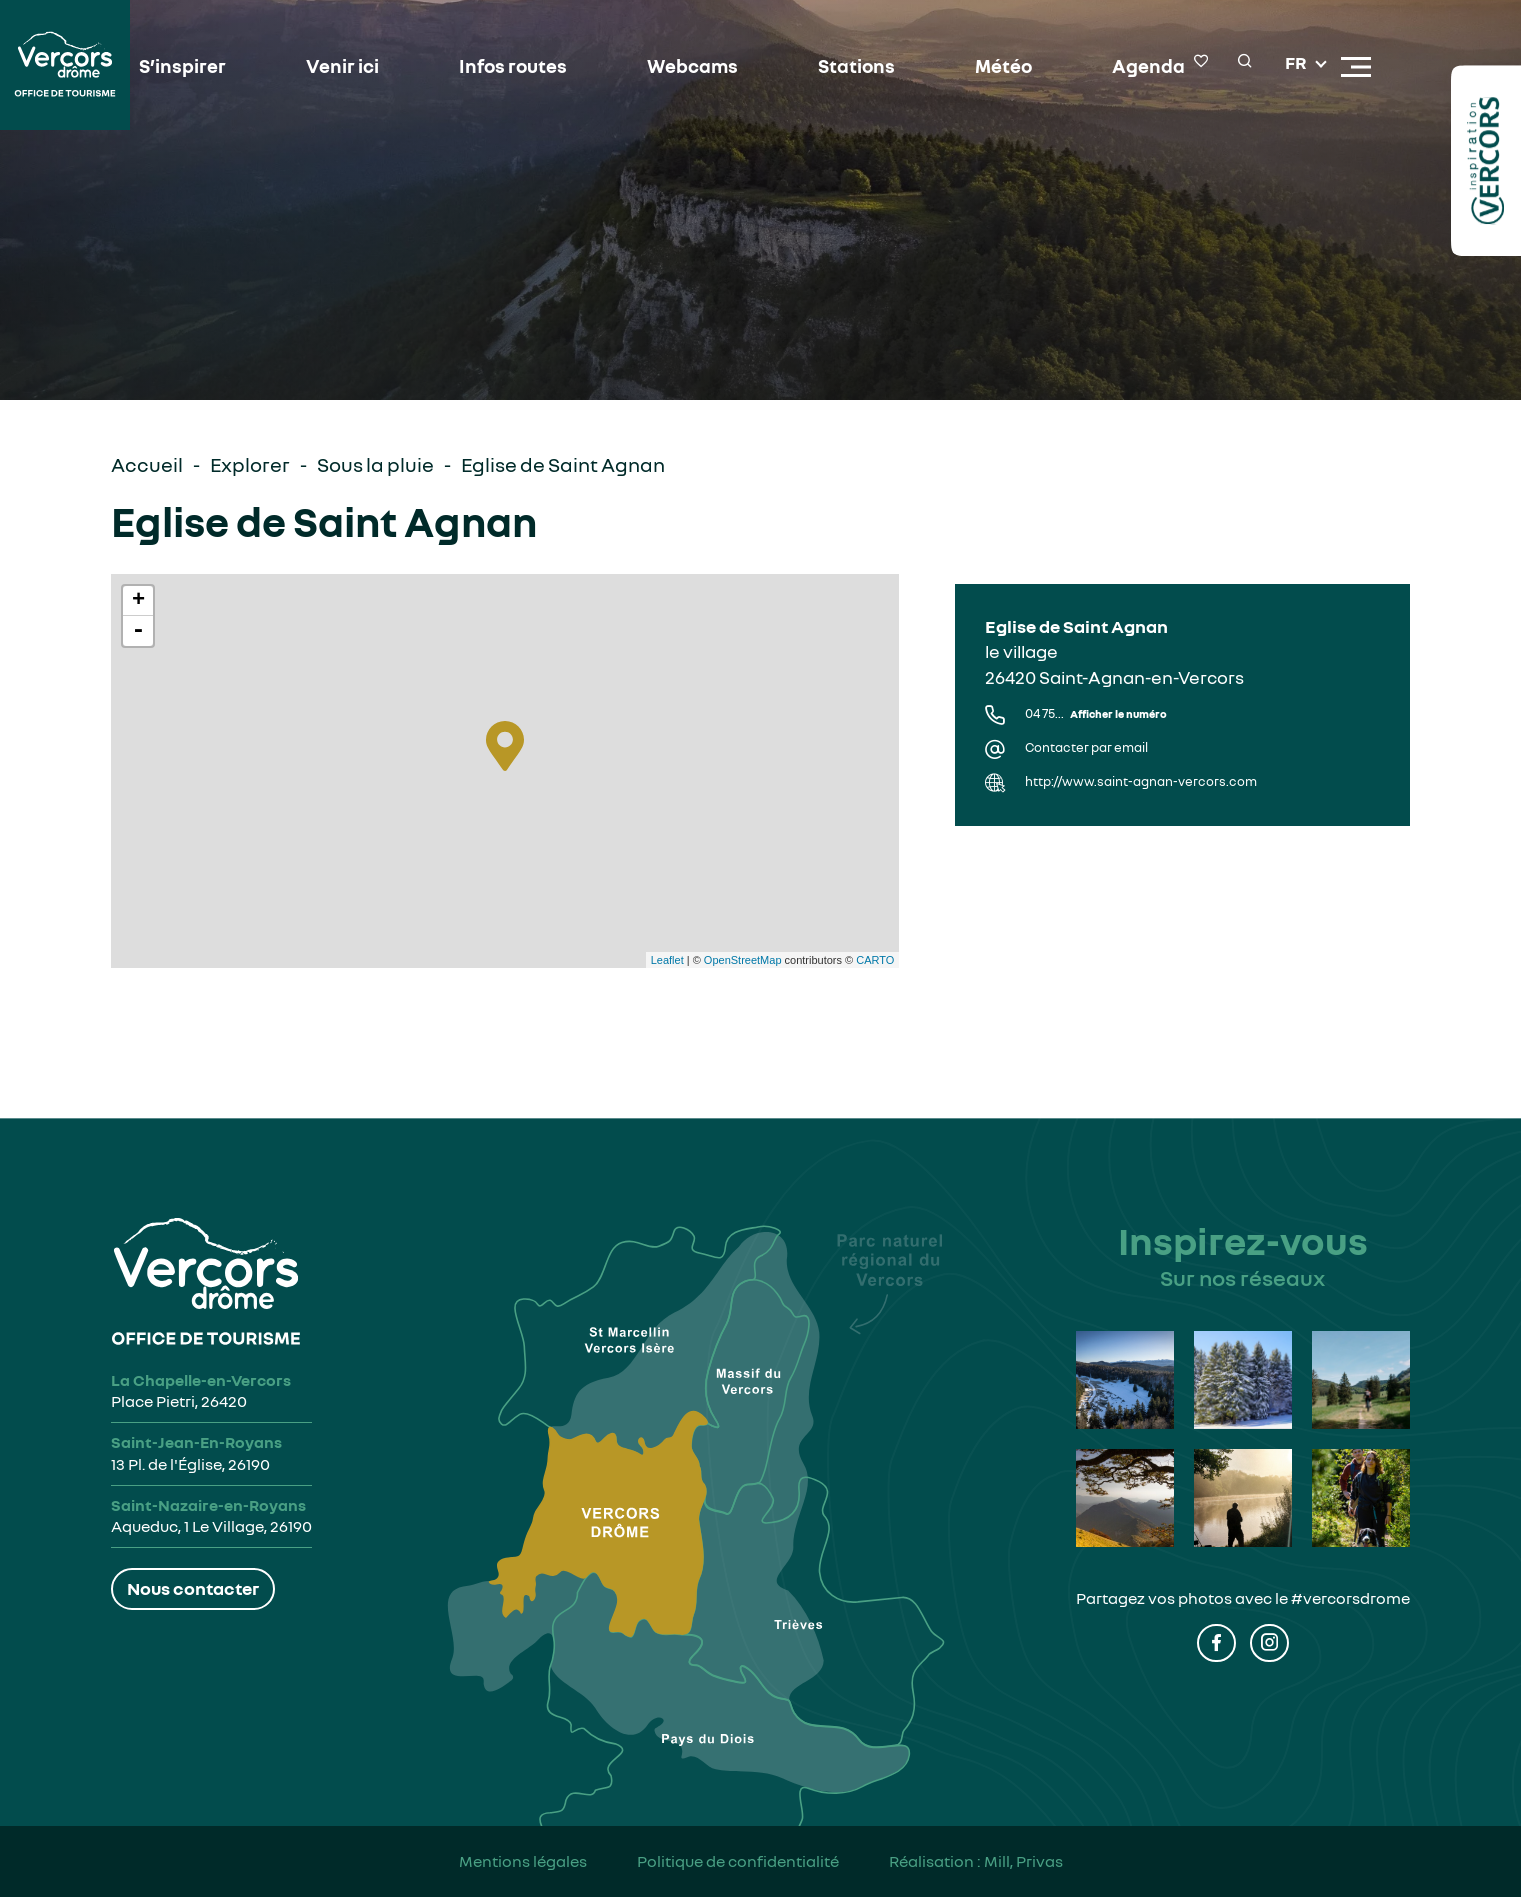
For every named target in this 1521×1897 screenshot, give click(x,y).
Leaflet (667, 960)
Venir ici (347, 67)
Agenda (1125, 67)
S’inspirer (192, 67)
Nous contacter (193, 1588)
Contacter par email (1086, 747)
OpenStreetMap (743, 960)
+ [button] (138, 601)
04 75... (1096, 713)
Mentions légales (523, 1861)
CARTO (875, 960)
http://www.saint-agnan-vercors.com (1141, 781)
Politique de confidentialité (738, 1861)
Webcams (684, 67)
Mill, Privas (1023, 1861)
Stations (843, 67)
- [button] (138, 631)
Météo (985, 67)
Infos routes (512, 67)
